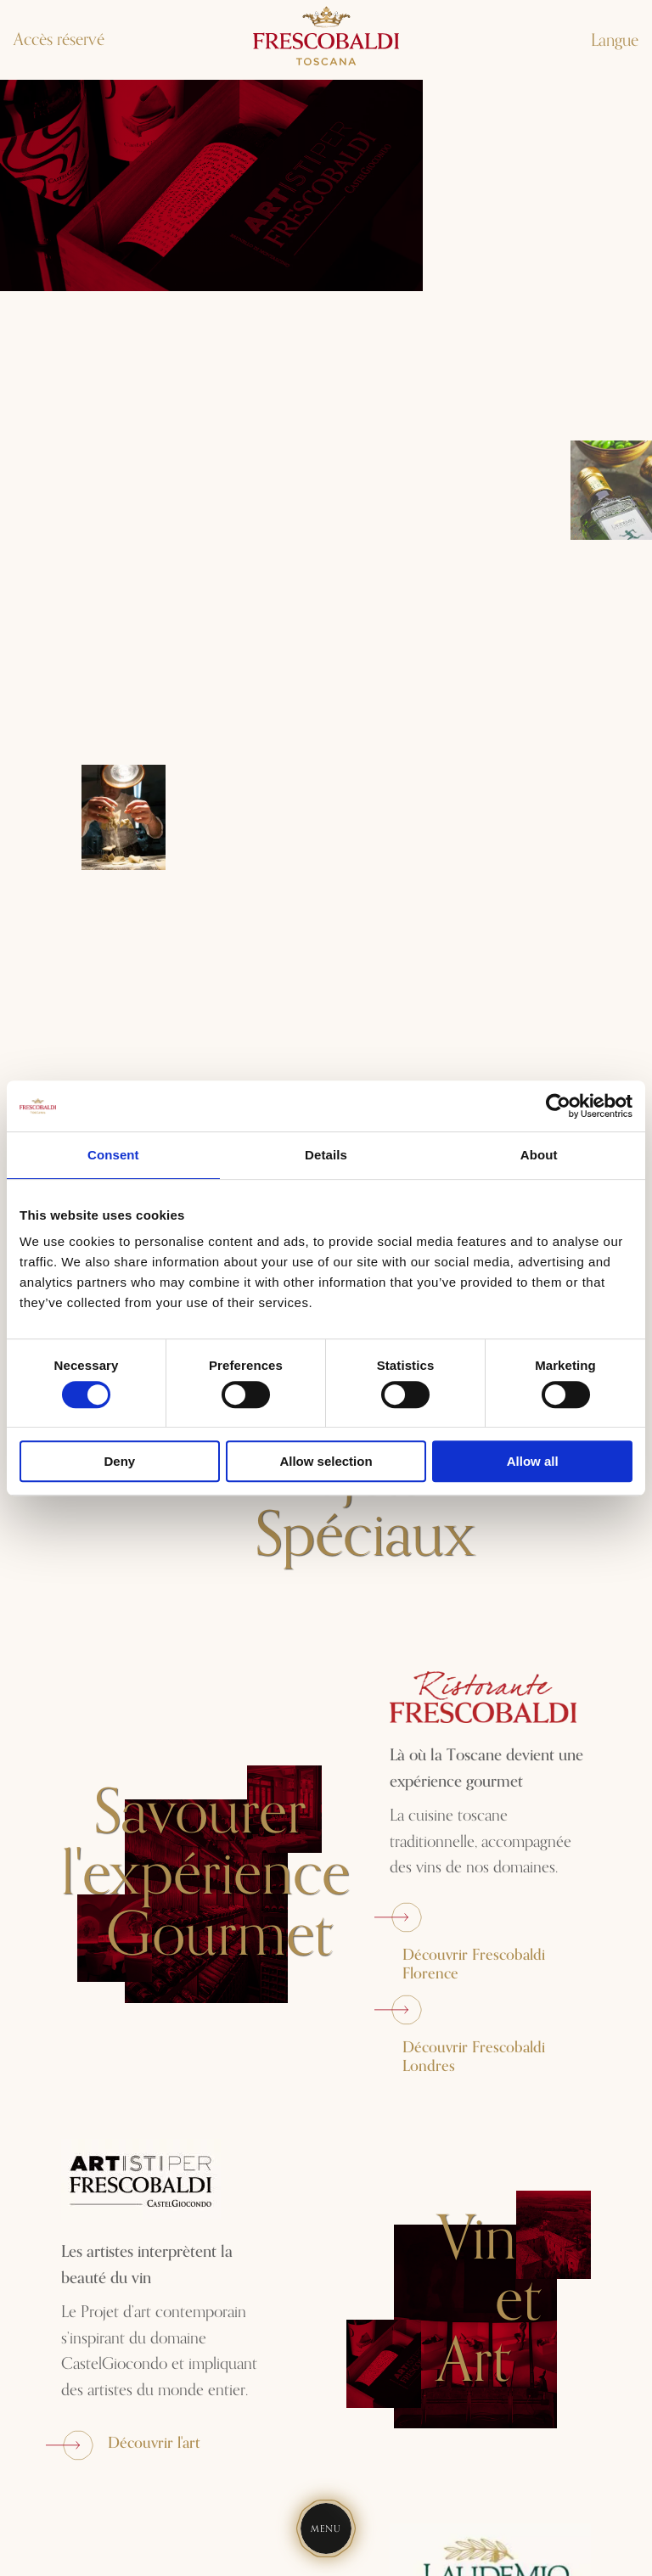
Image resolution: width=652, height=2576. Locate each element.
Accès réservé (59, 39)
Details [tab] (326, 1155)
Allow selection (325, 1461)
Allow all (533, 1461)
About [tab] (539, 1155)
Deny (119, 1461)
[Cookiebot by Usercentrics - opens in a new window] (558, 1106)
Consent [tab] (113, 1155)
